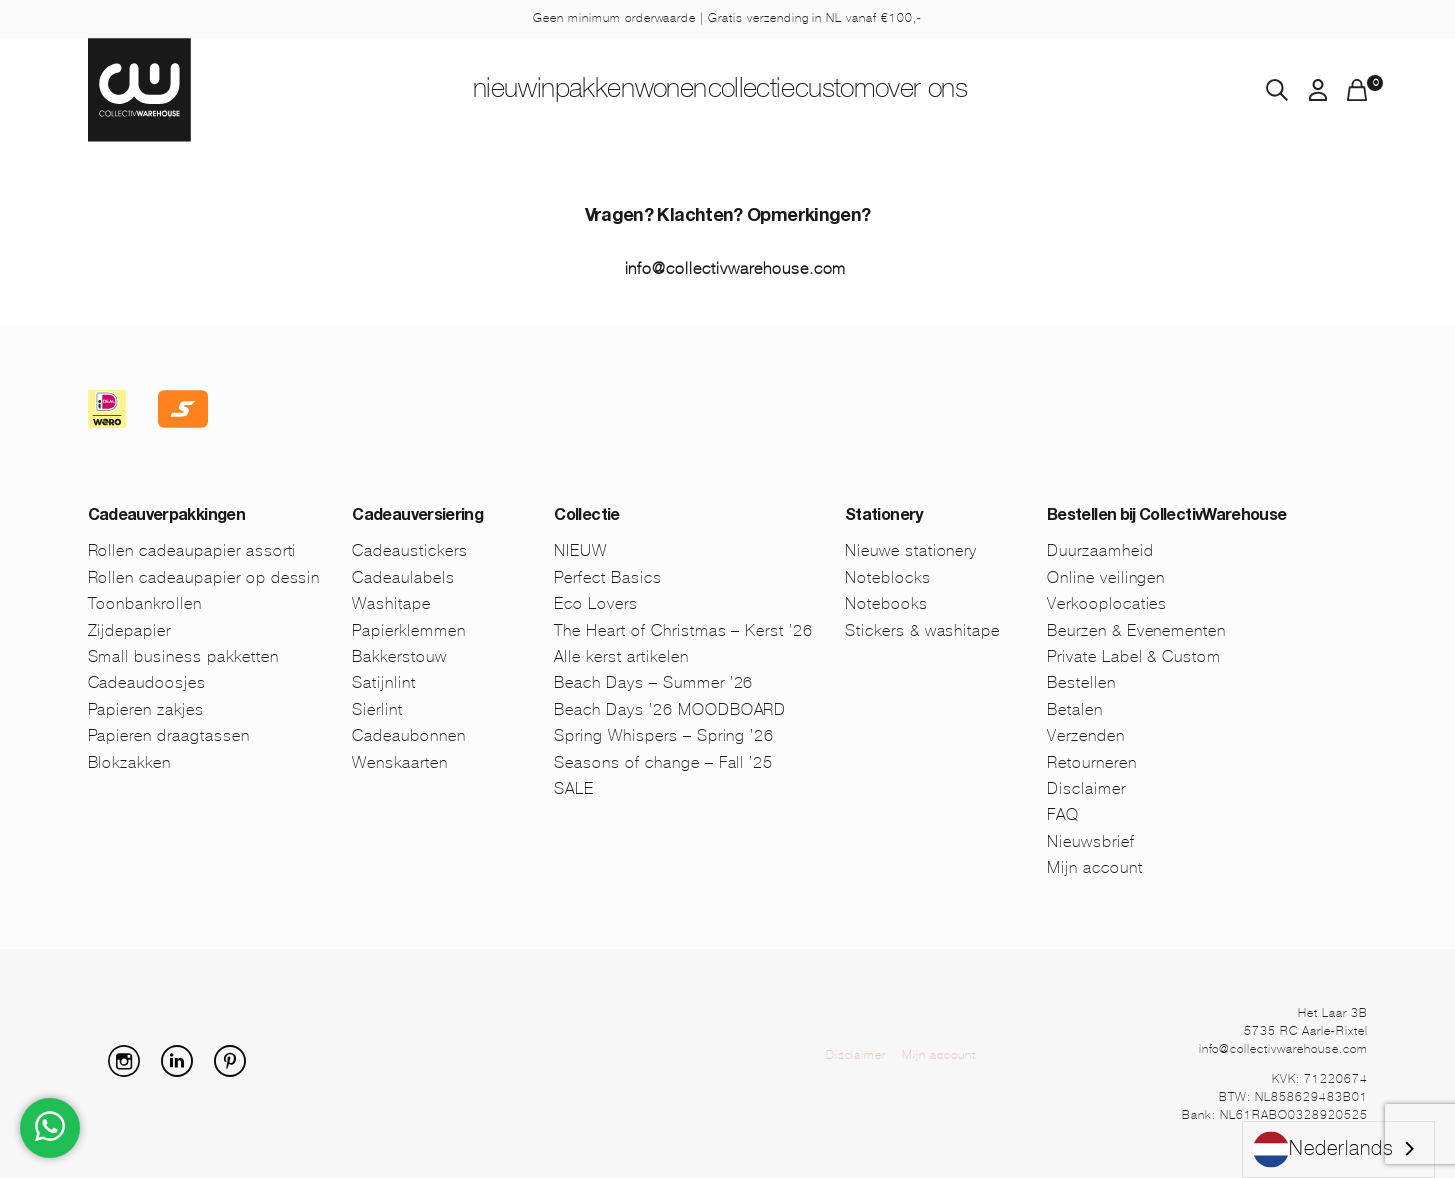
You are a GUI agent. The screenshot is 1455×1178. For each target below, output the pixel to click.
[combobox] (1338, 1149)
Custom (900, 91)
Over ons (1029, 91)
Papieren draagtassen (169, 735)
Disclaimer (1086, 788)
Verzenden (1086, 735)
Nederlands (1323, 1149)
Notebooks (886, 603)
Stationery (884, 517)
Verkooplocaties (1107, 603)
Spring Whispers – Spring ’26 (664, 735)
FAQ (1063, 814)
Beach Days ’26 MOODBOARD (670, 709)
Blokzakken (130, 762)
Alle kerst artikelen (621, 656)
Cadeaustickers (409, 550)
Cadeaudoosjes (147, 682)
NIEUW (400, 91)
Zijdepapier (130, 630)
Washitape (391, 603)
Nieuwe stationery (911, 550)
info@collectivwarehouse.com (736, 268)
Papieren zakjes (146, 709)
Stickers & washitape (922, 630)
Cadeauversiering (417, 517)
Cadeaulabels (403, 577)
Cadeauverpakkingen (166, 517)
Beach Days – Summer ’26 (653, 682)
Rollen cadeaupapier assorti (192, 550)
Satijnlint (384, 682)
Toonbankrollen (145, 603)
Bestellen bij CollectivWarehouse (1167, 517)
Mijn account (1095, 867)
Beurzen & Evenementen (1136, 630)
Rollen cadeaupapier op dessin (204, 577)
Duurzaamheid (1100, 550)
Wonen (649, 91)
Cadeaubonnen (409, 735)
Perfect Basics (607, 577)
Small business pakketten (183, 656)
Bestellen (1081, 682)
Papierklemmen (408, 630)
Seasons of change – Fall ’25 (663, 762)
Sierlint (377, 709)
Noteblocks (888, 577)
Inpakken (524, 91)
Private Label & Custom (1134, 656)
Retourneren (1092, 762)
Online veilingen (1106, 577)
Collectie (773, 91)
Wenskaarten (400, 762)
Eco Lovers (596, 603)
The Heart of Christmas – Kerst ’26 (683, 630)
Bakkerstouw (399, 656)
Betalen (1075, 709)
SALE (574, 788)
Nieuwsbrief (1091, 841)
